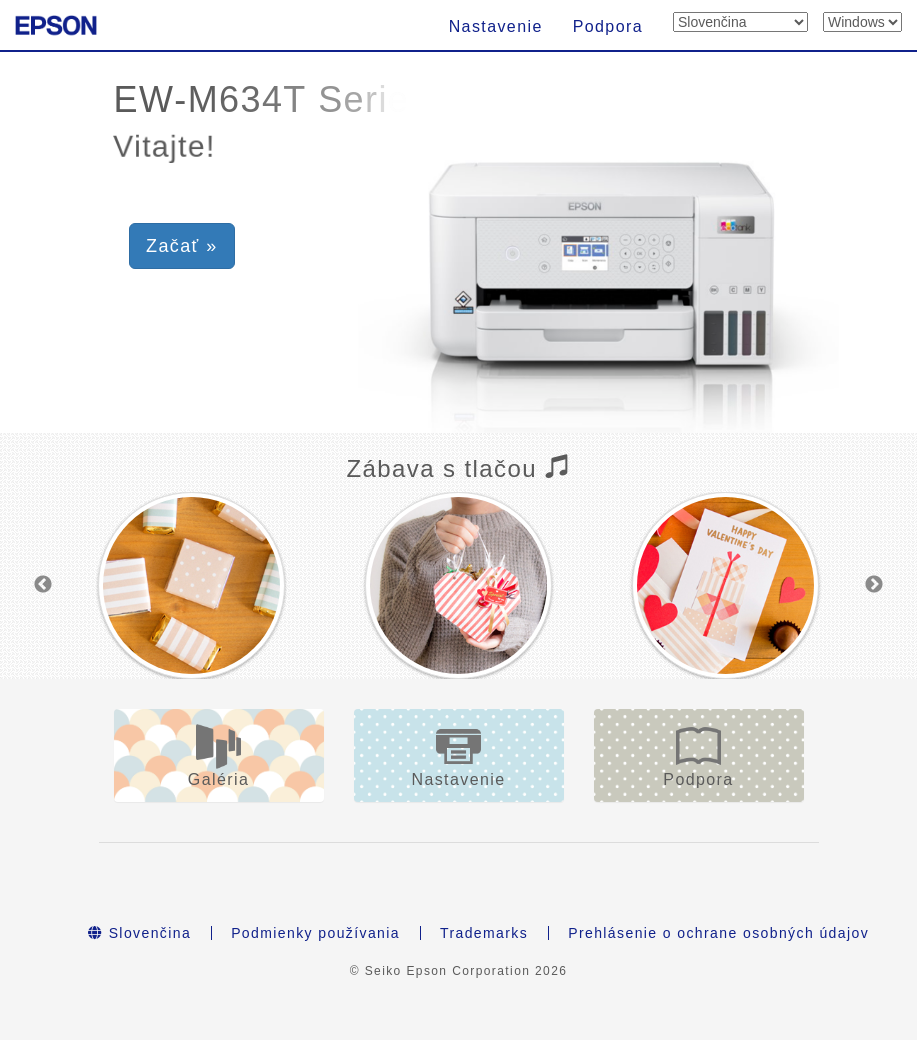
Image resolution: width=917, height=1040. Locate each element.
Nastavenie (496, 26)
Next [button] (874, 585)
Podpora (608, 26)
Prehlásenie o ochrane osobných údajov (718, 933)
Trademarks (484, 933)
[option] (191, 585)
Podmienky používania (315, 933)
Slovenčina (139, 933)
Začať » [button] (182, 246)
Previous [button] (43, 585)
